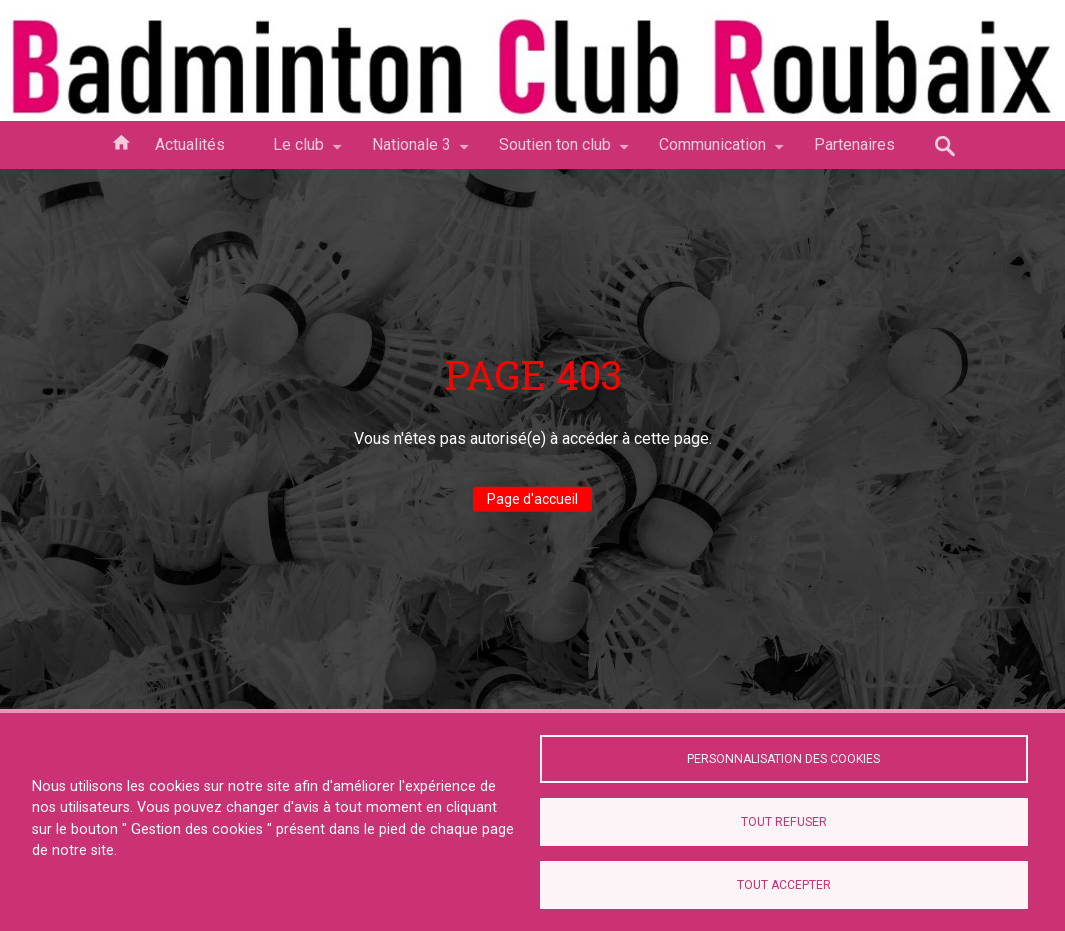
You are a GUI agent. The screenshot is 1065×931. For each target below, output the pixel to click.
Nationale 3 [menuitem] (411, 152)
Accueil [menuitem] (121, 141)
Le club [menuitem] (298, 152)
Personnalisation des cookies (783, 758)
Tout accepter (784, 885)
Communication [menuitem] (712, 152)
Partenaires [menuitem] (854, 144)
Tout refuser (784, 822)
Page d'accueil (532, 499)
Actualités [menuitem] (190, 144)
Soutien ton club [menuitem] (555, 152)
